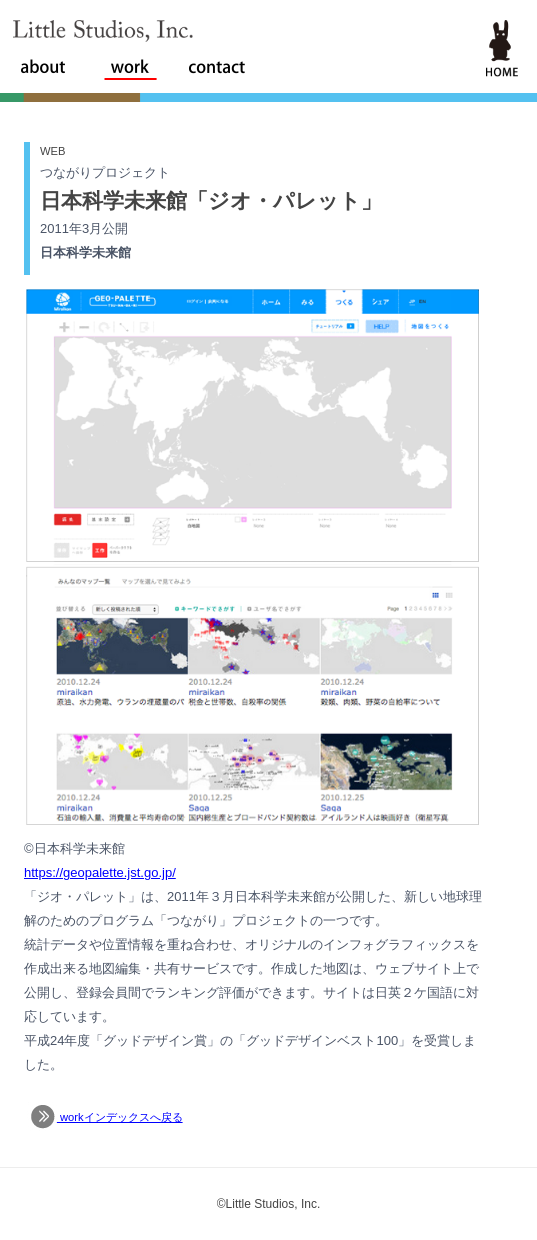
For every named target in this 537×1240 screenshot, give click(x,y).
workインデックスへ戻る (105, 1117)
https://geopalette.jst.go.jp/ (100, 872)
